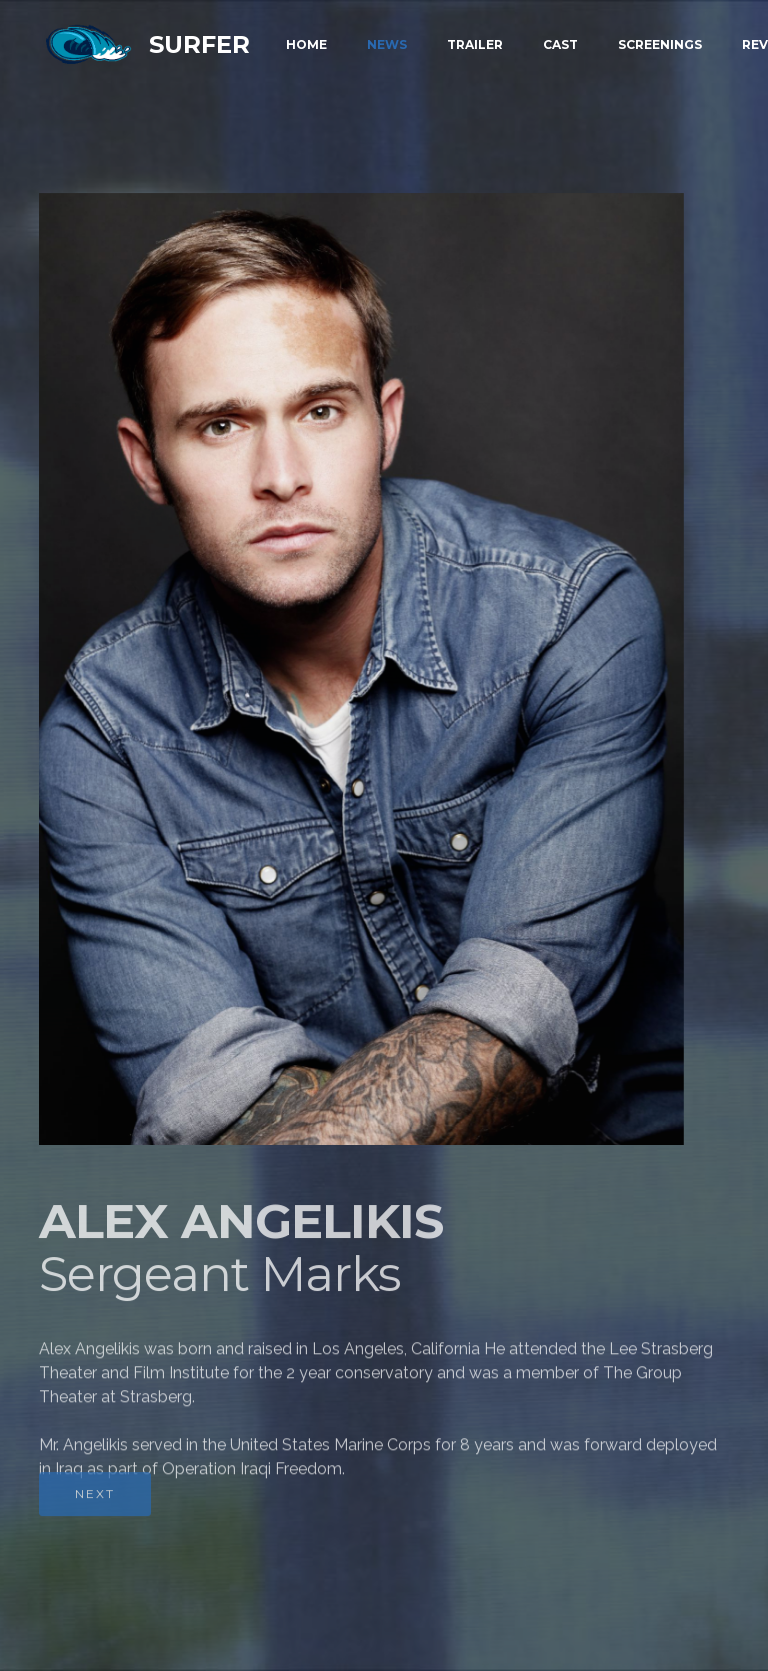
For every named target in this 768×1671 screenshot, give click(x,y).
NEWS (387, 44)
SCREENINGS (660, 44)
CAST (560, 44)
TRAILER (475, 44)
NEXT (95, 1508)
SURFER (199, 44)
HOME (306, 44)
